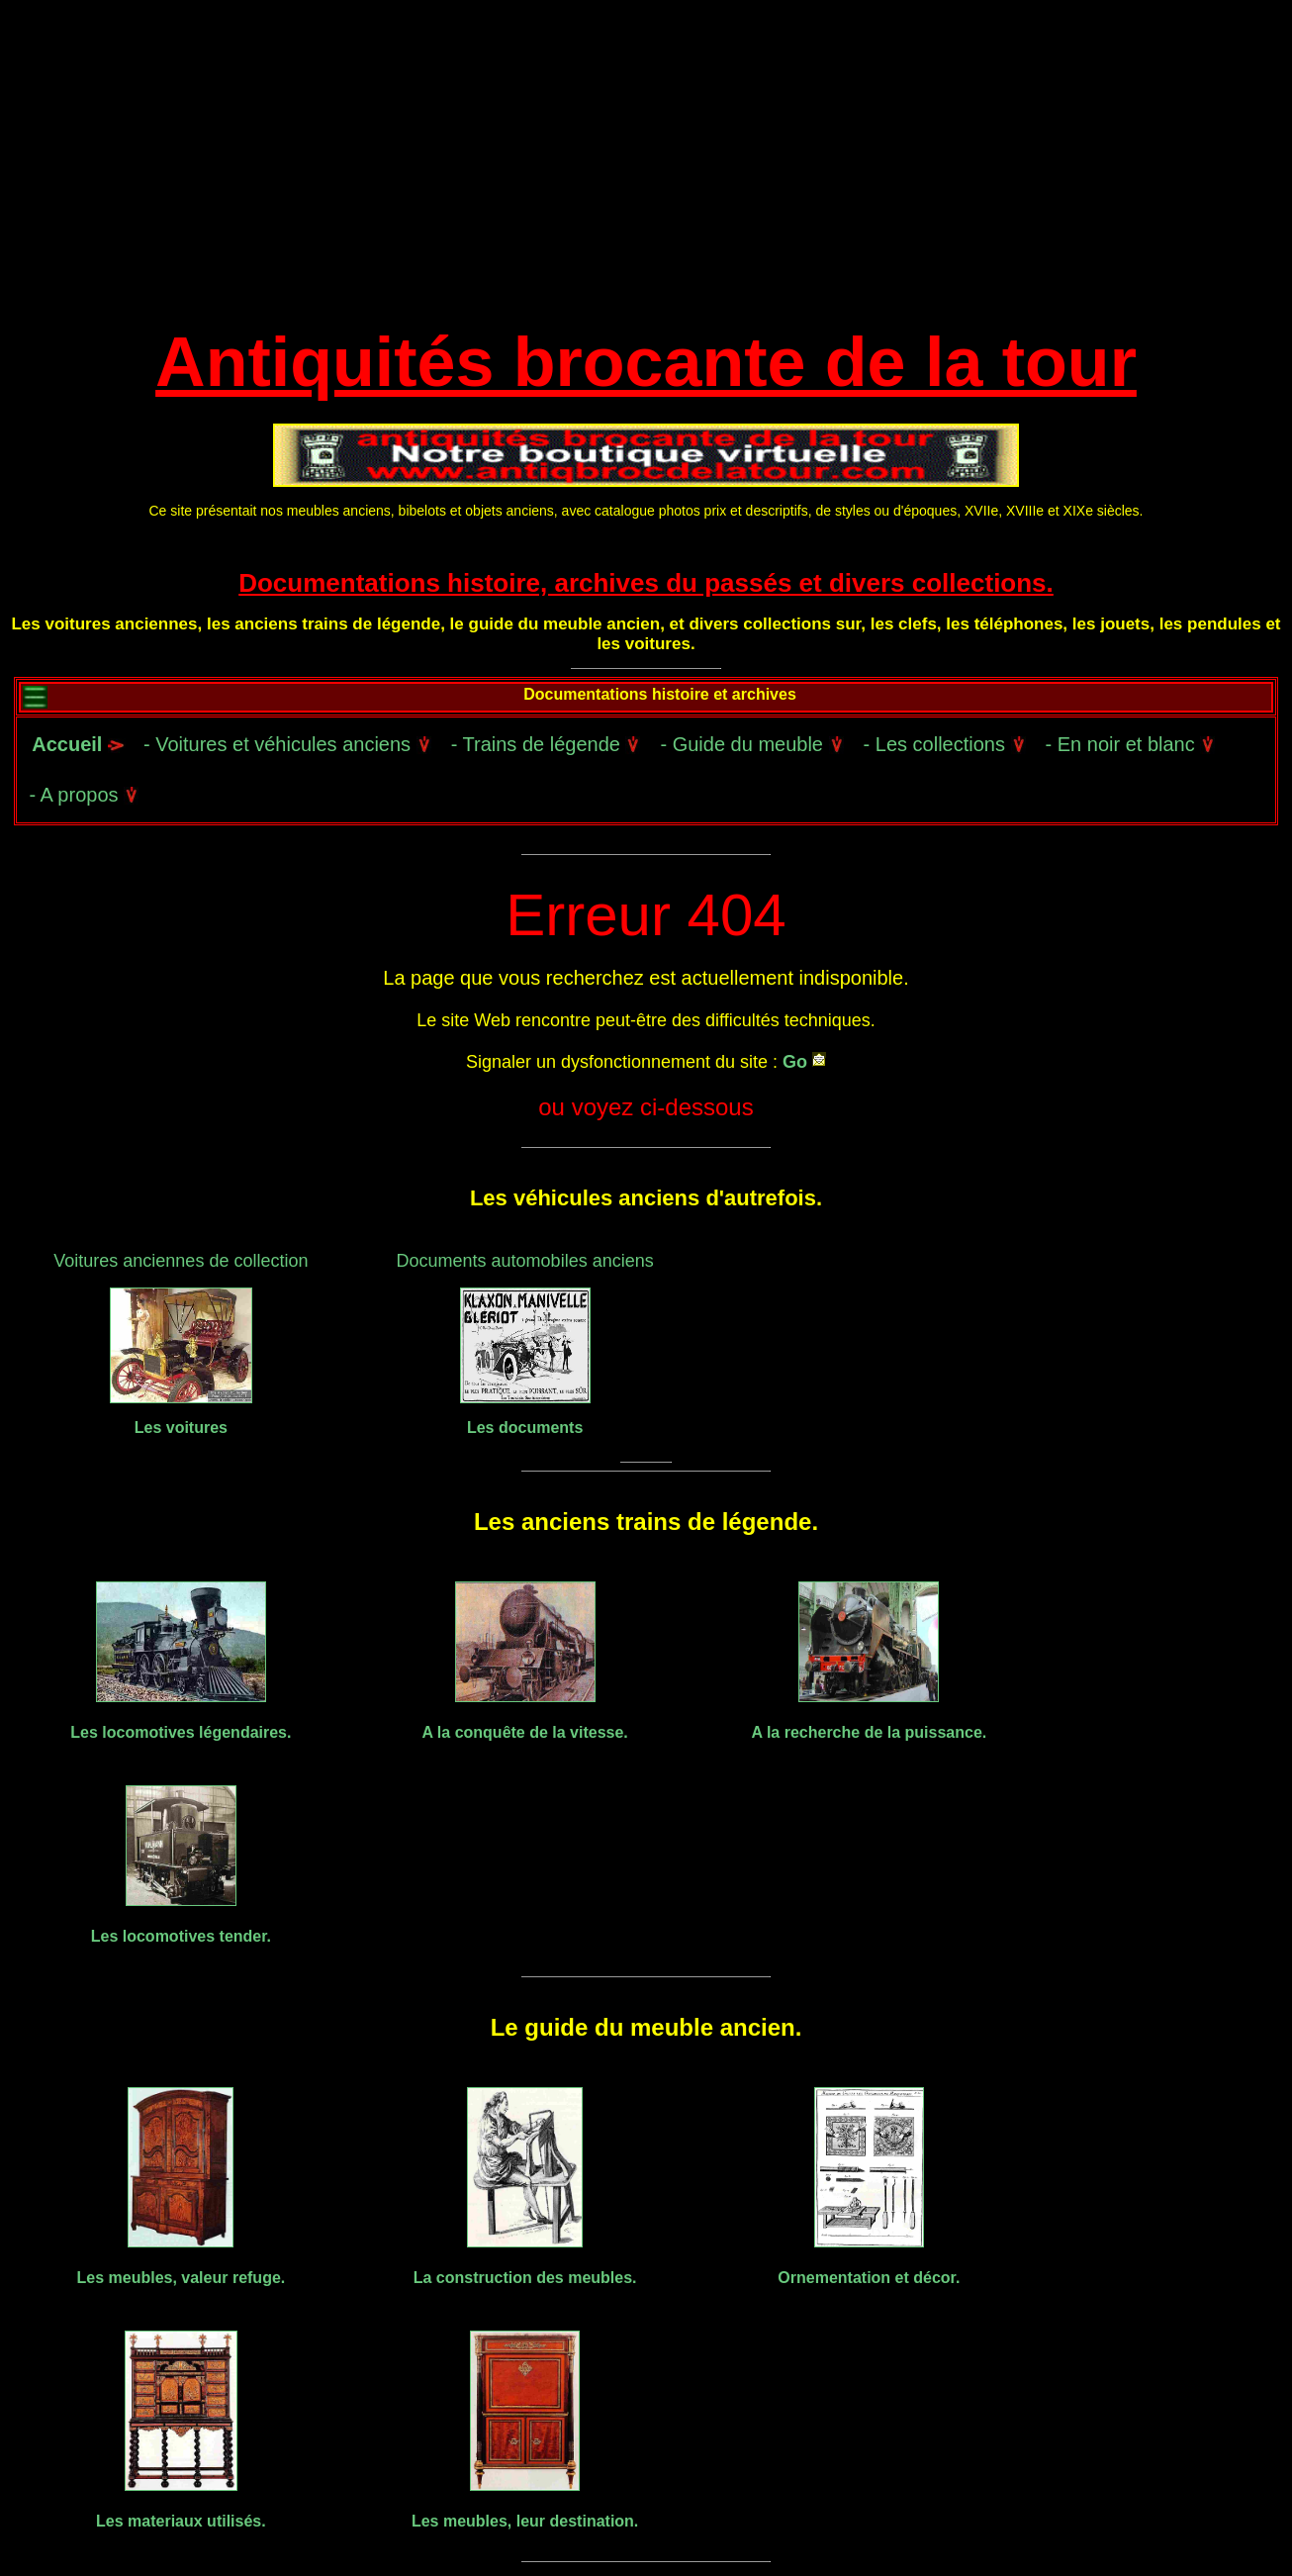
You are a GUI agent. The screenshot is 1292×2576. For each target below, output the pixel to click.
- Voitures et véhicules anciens (287, 744)
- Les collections (945, 744)
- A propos (83, 795)
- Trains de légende (546, 744)
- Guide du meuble (751, 744)
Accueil (76, 744)
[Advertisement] (646, 168)
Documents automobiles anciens (525, 1261)
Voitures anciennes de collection (180, 1261)
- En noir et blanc (1131, 744)
